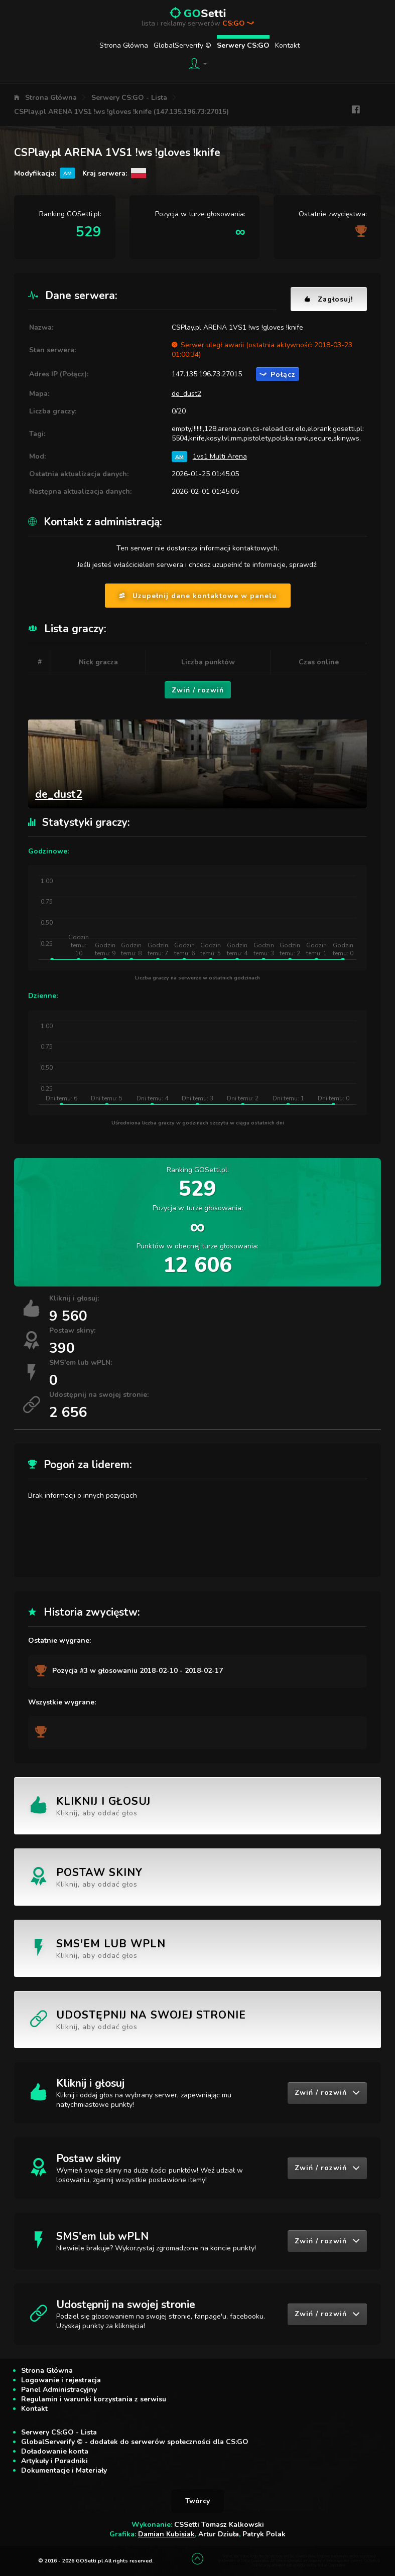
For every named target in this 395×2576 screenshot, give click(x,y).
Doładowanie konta (54, 2451)
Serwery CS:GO (243, 45)
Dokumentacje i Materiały (64, 2470)
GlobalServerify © (182, 45)
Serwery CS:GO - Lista (129, 97)
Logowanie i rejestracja (61, 2380)
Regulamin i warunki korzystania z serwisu (93, 2399)
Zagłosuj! (329, 299)
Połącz (277, 374)
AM (179, 456)
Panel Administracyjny (59, 2389)
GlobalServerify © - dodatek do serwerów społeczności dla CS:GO (134, 2442)
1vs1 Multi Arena (220, 456)
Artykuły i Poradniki (54, 2461)
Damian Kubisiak (166, 2534)
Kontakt (287, 45)
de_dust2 (186, 393)
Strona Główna (123, 45)
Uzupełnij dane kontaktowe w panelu (198, 596)
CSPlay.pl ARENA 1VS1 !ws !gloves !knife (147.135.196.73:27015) (121, 111)
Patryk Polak (264, 2534)
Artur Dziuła (218, 2534)
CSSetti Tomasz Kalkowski (219, 2524)
